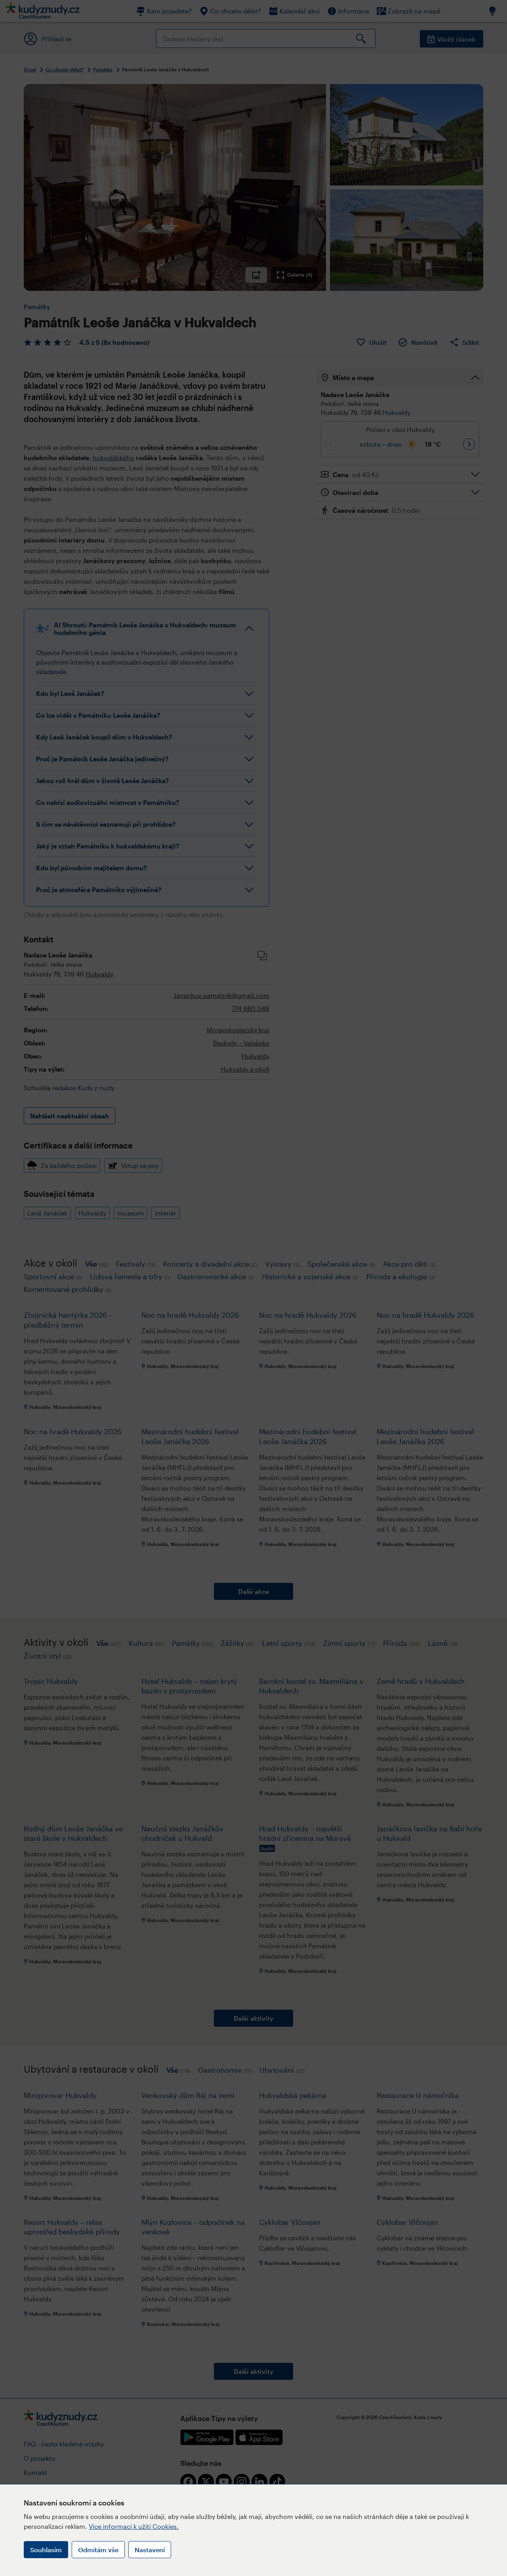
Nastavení (150, 2549)
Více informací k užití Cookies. (134, 2526)
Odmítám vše (98, 2549)
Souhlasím (46, 2549)
